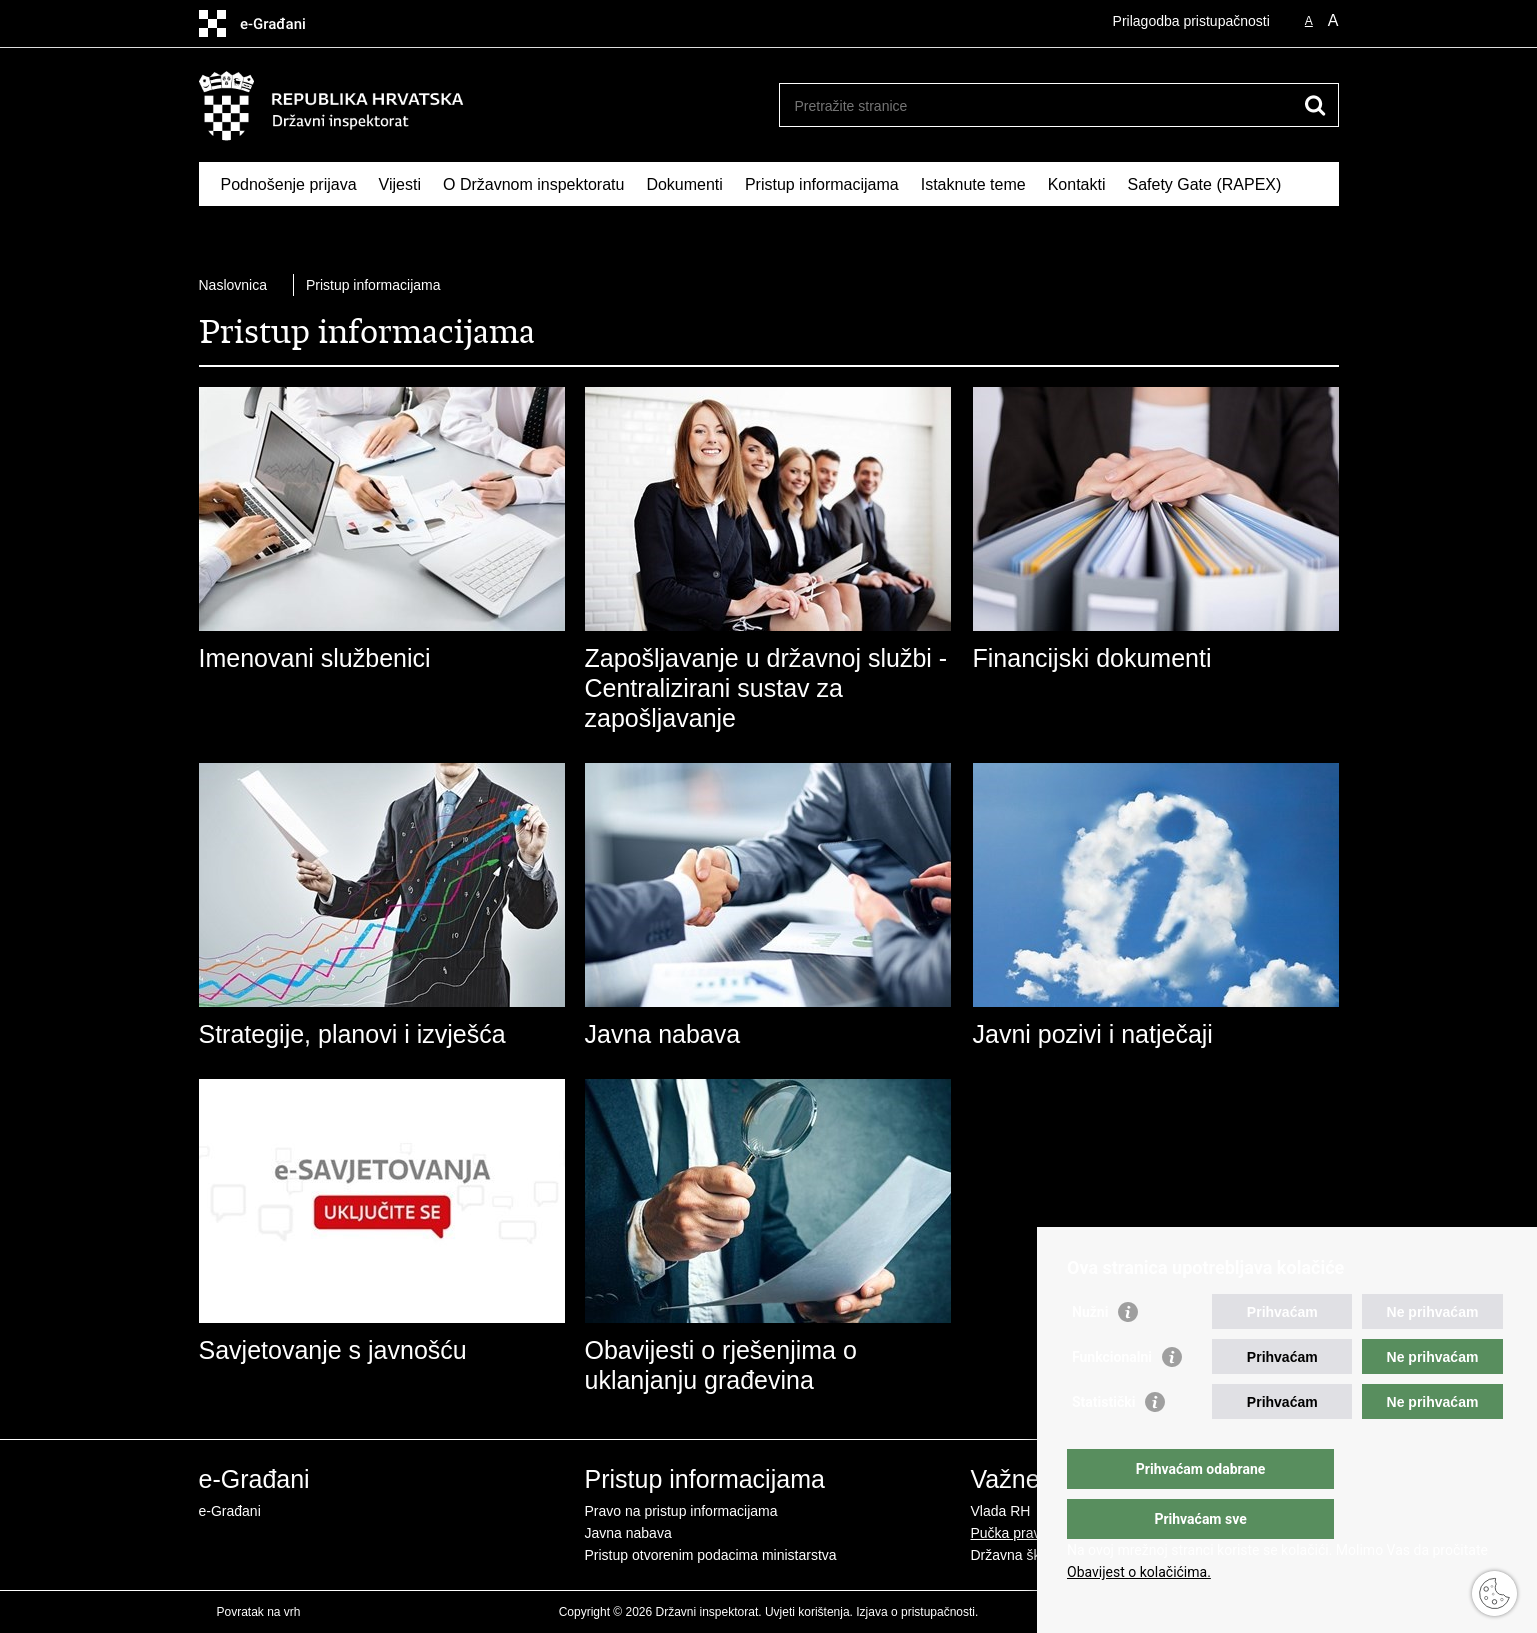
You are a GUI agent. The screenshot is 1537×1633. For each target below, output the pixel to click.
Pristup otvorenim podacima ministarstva (711, 1555)
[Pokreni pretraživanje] (1316, 105)
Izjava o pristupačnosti (915, 1612)
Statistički (1103, 1442)
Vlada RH (1001, 1511)
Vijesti (400, 184)
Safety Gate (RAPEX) (1204, 184)
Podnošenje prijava (289, 184)
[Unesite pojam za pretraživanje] (1037, 105)
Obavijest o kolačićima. (1139, 1572)
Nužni (1090, 1352)
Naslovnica (233, 285)
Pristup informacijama (822, 184)
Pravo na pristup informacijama (681, 1511)
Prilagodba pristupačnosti (1191, 21)
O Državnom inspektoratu (533, 184)
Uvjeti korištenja (807, 1612)
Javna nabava (628, 1533)
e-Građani (230, 1511)
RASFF (247, 230)
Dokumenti (684, 184)
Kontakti (1077, 184)
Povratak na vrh (259, 1612)
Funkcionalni (1112, 1397)
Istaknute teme (973, 184)
